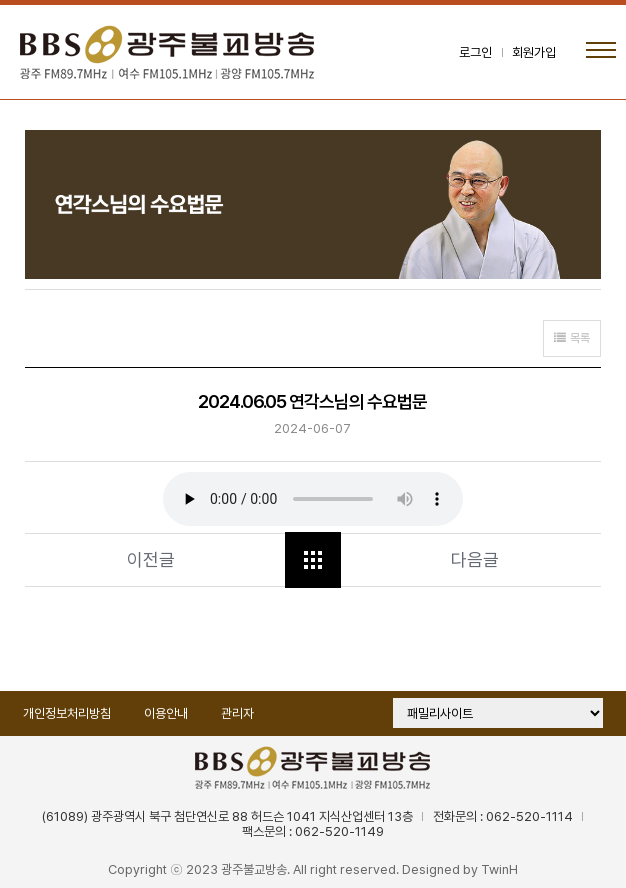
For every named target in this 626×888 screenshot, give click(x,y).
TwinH (499, 869)
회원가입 (534, 52)
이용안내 (166, 713)
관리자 (237, 713)
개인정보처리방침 (67, 713)
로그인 (475, 52)
